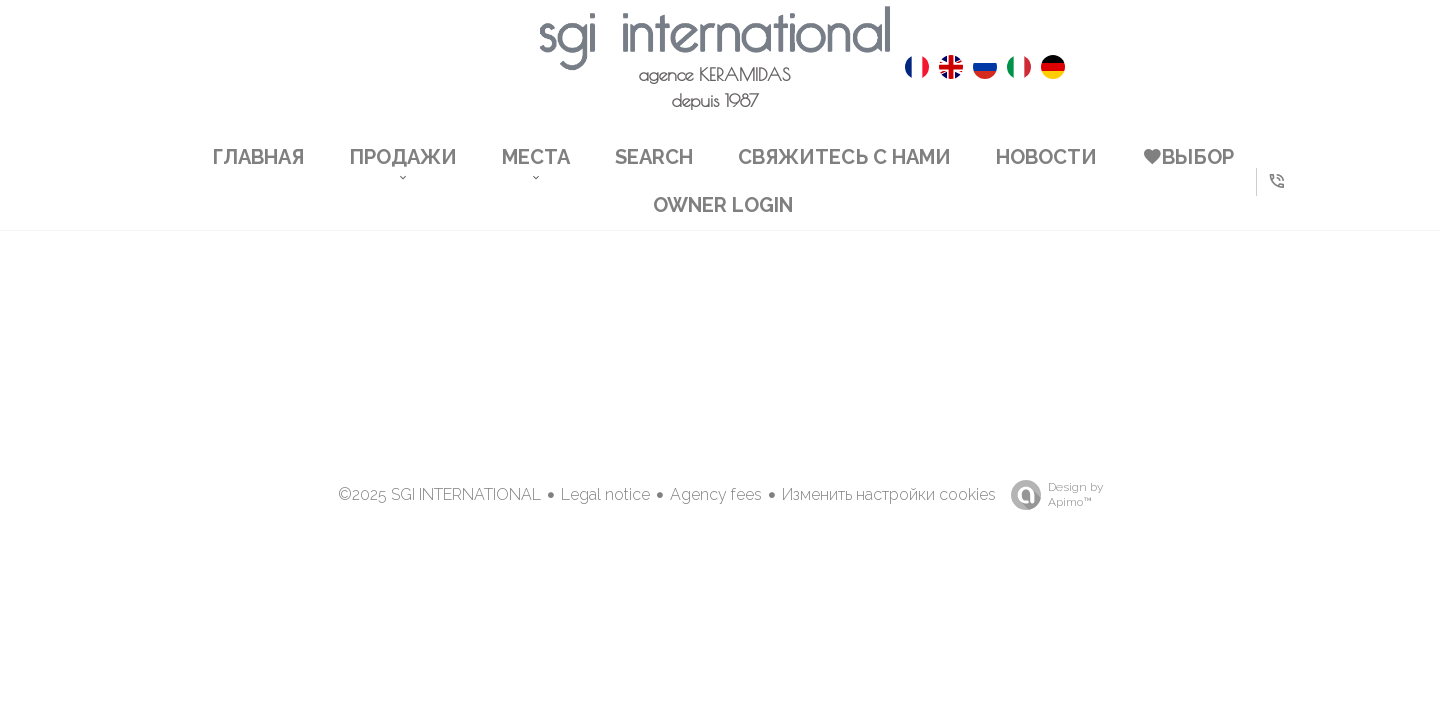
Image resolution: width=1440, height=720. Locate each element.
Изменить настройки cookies (889, 494)
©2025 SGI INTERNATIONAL (439, 494)
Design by (1052, 495)
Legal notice (605, 494)
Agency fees (716, 494)
